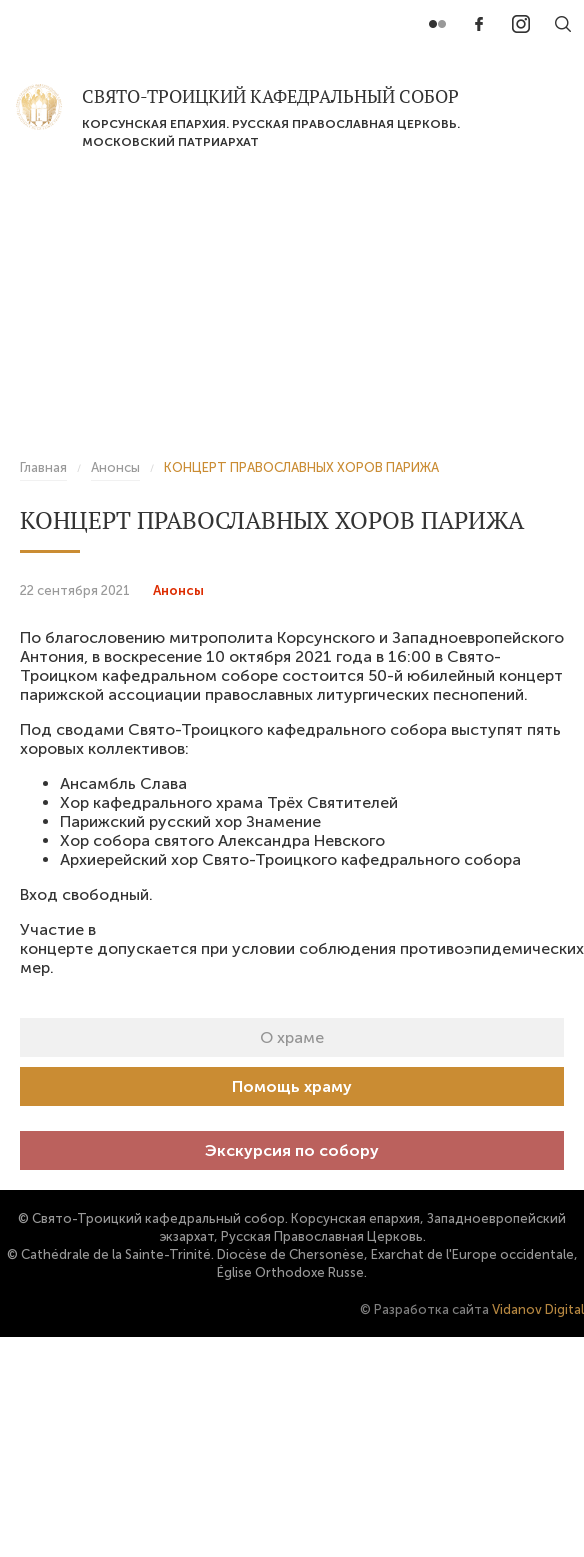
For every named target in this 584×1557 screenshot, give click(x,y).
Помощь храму (292, 1086)
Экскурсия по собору (292, 1150)
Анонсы (178, 590)
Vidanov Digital (538, 1309)
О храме (292, 1037)
